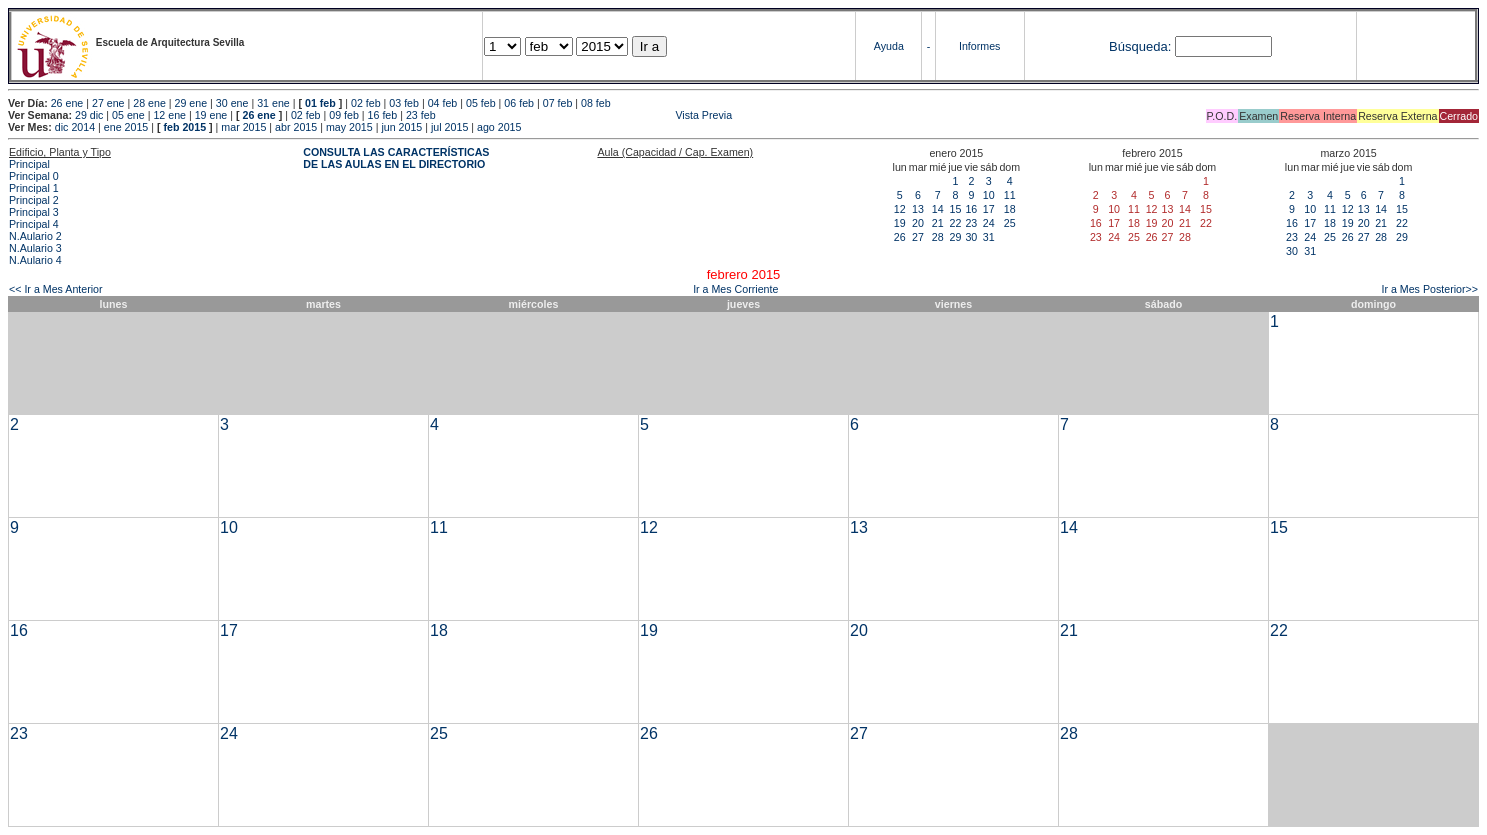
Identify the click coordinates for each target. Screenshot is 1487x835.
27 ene (108, 103)
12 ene (169, 115)
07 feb (558, 103)
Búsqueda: (1140, 46)
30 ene (232, 103)
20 (918, 223)
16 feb (383, 115)
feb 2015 (184, 127)
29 (956, 237)
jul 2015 (449, 127)
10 (989, 195)
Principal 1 (34, 188)
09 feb (344, 115)
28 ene (149, 103)
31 (989, 237)
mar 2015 (243, 127)
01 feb (320, 103)
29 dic (89, 115)
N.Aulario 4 (35, 260)
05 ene (128, 115)
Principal (29, 164)
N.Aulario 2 (35, 236)
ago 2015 (499, 127)
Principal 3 (34, 212)
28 (938, 237)
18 (1010, 209)
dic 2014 (75, 127)
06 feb (519, 103)
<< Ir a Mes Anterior (56, 289)
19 (900, 223)
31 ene (273, 103)
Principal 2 (34, 200)
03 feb (404, 103)
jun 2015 (401, 127)
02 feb (366, 103)
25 (1010, 223)
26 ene (67, 103)
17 (989, 209)
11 (1010, 195)
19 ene (211, 115)
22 (956, 223)
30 (971, 237)
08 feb (596, 103)
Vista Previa (586, 115)
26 (900, 237)
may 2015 (349, 127)
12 (900, 209)
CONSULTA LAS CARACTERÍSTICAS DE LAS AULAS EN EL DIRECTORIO (396, 158)
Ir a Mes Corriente (735, 289)
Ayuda (889, 46)
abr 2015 (296, 127)
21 (938, 223)
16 (971, 209)
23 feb (421, 115)
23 (971, 223)
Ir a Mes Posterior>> (1429, 289)
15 (956, 209)
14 (938, 209)
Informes (979, 46)
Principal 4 (34, 224)
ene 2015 (126, 127)
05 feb (481, 103)
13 (918, 209)
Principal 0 (34, 176)
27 (918, 237)
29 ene (191, 103)
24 (989, 223)
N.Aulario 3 (35, 248)
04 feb (443, 103)
